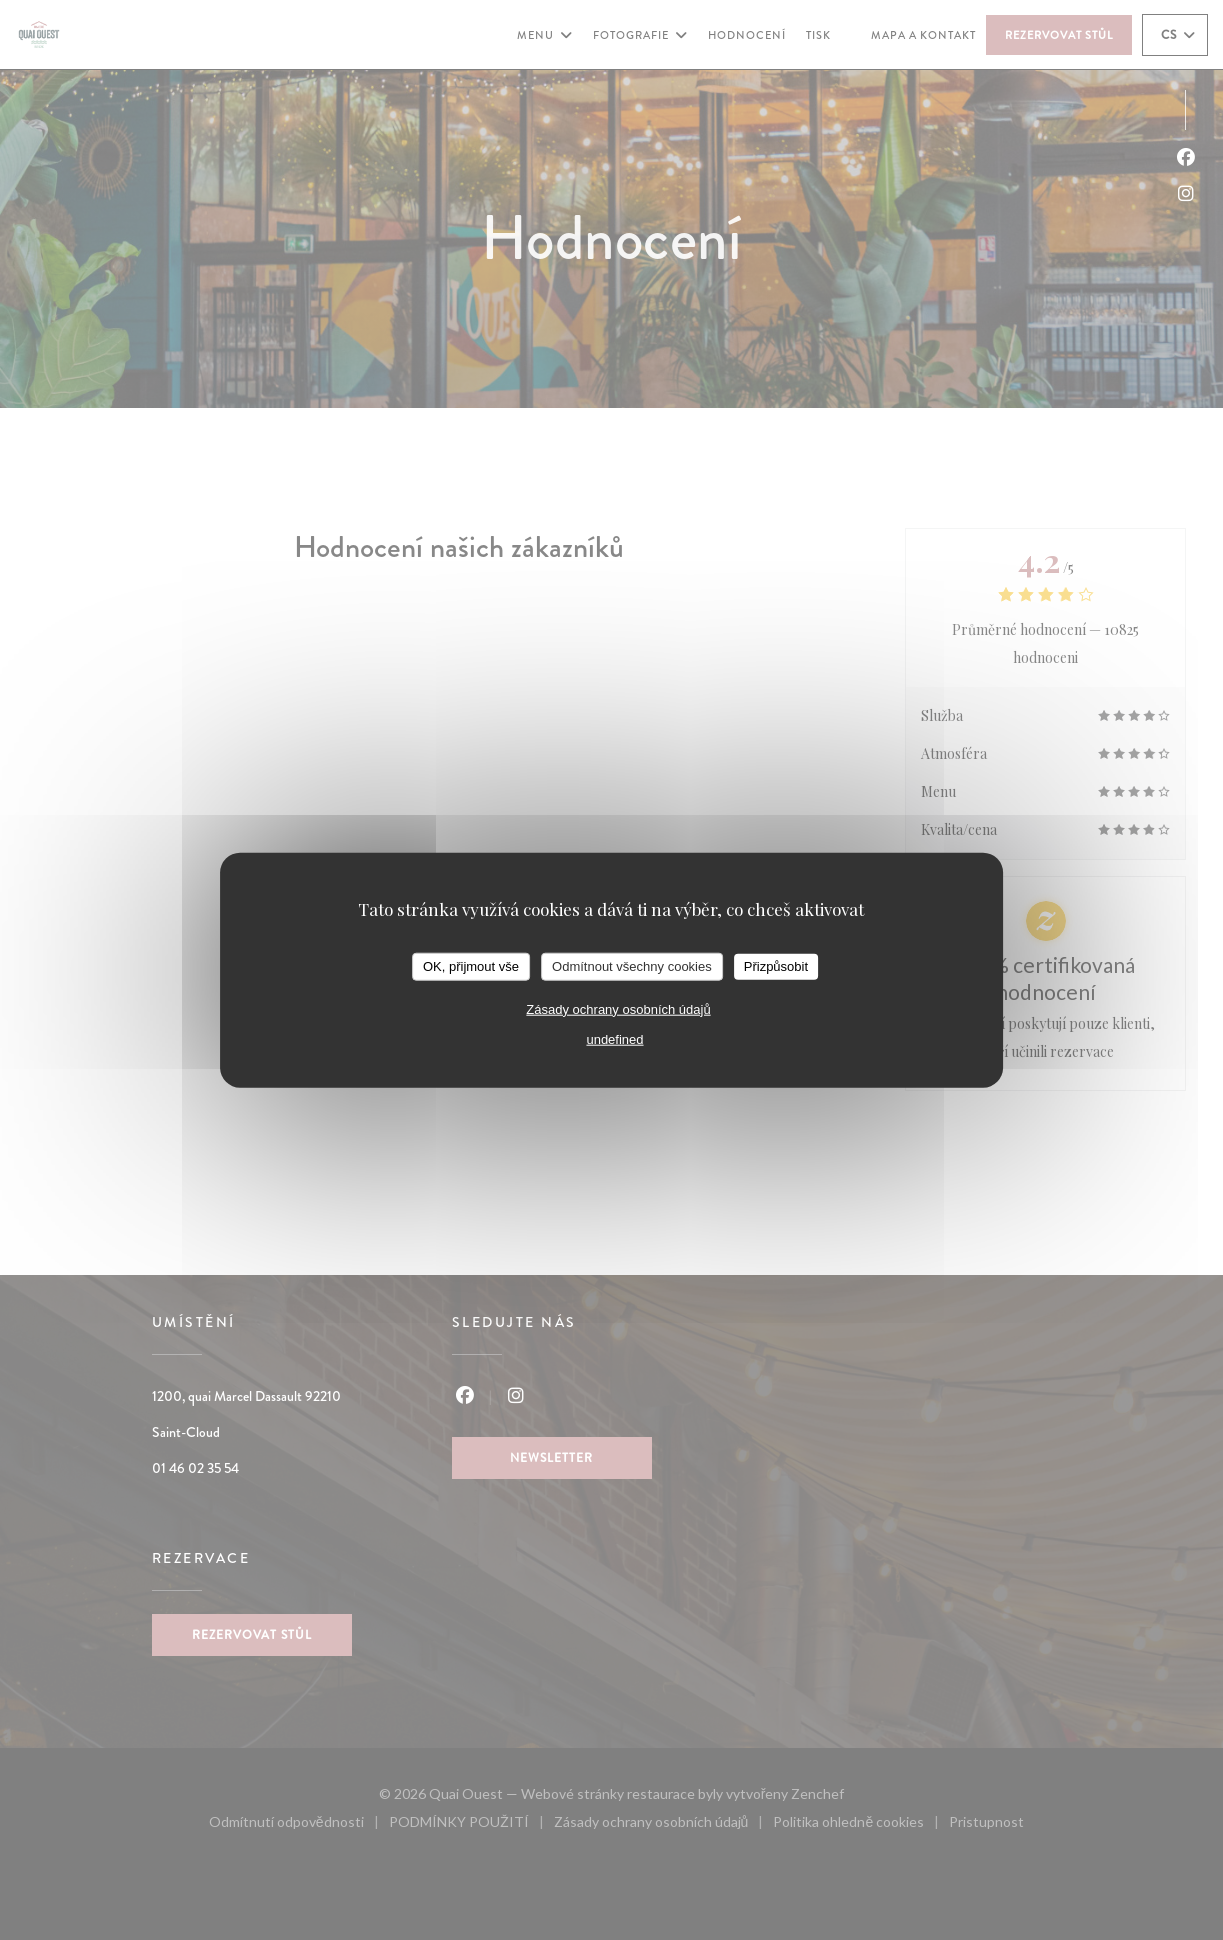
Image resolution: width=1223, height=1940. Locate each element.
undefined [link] (614, 1038)
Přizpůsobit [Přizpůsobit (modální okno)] (776, 966)
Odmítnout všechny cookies (632, 966)
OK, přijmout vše (471, 966)
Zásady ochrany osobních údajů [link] (618, 1008)
